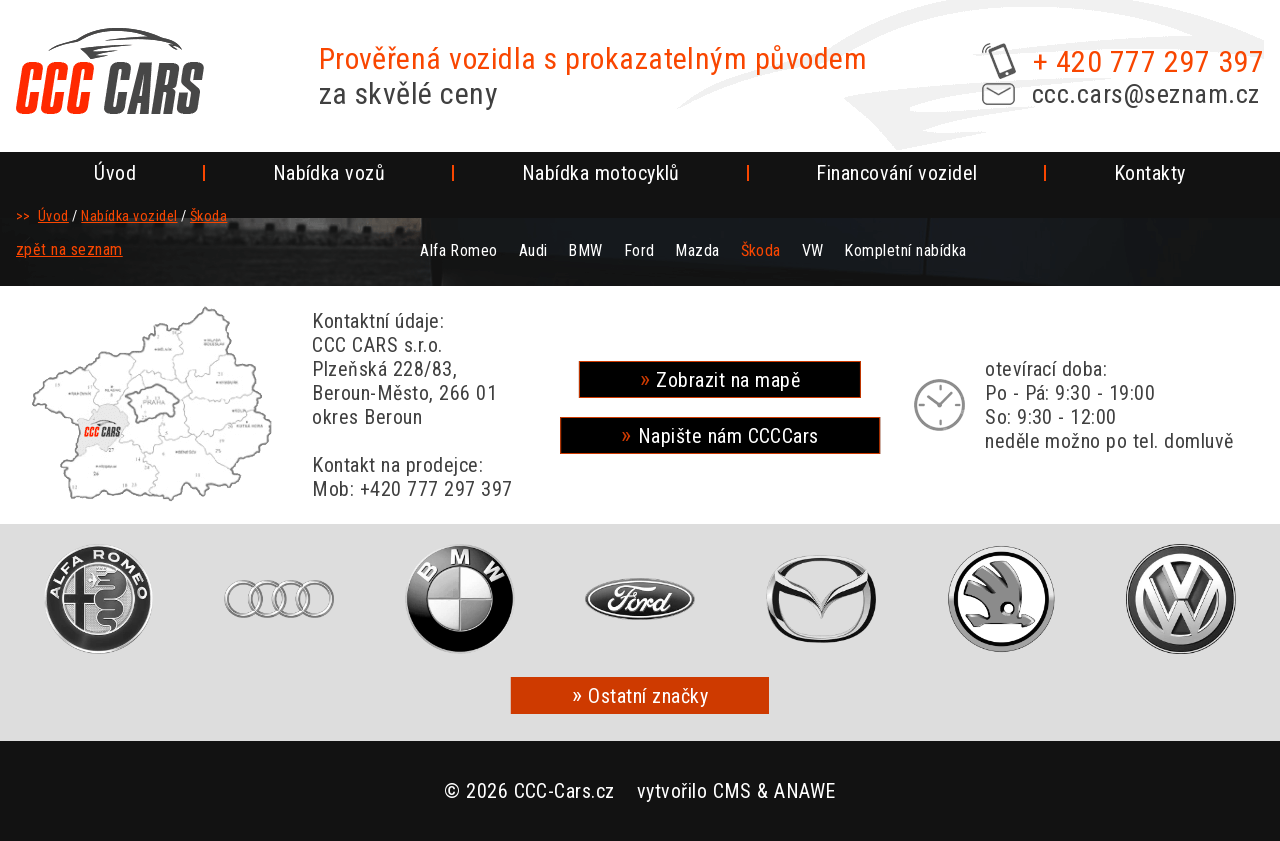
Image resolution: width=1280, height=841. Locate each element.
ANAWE (804, 791)
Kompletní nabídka (905, 250)
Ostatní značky (648, 696)
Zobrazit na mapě (728, 380)
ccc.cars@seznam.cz (1146, 94)
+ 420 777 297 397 (1148, 61)
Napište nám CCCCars (728, 436)
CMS (732, 791)
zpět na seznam (69, 249)
